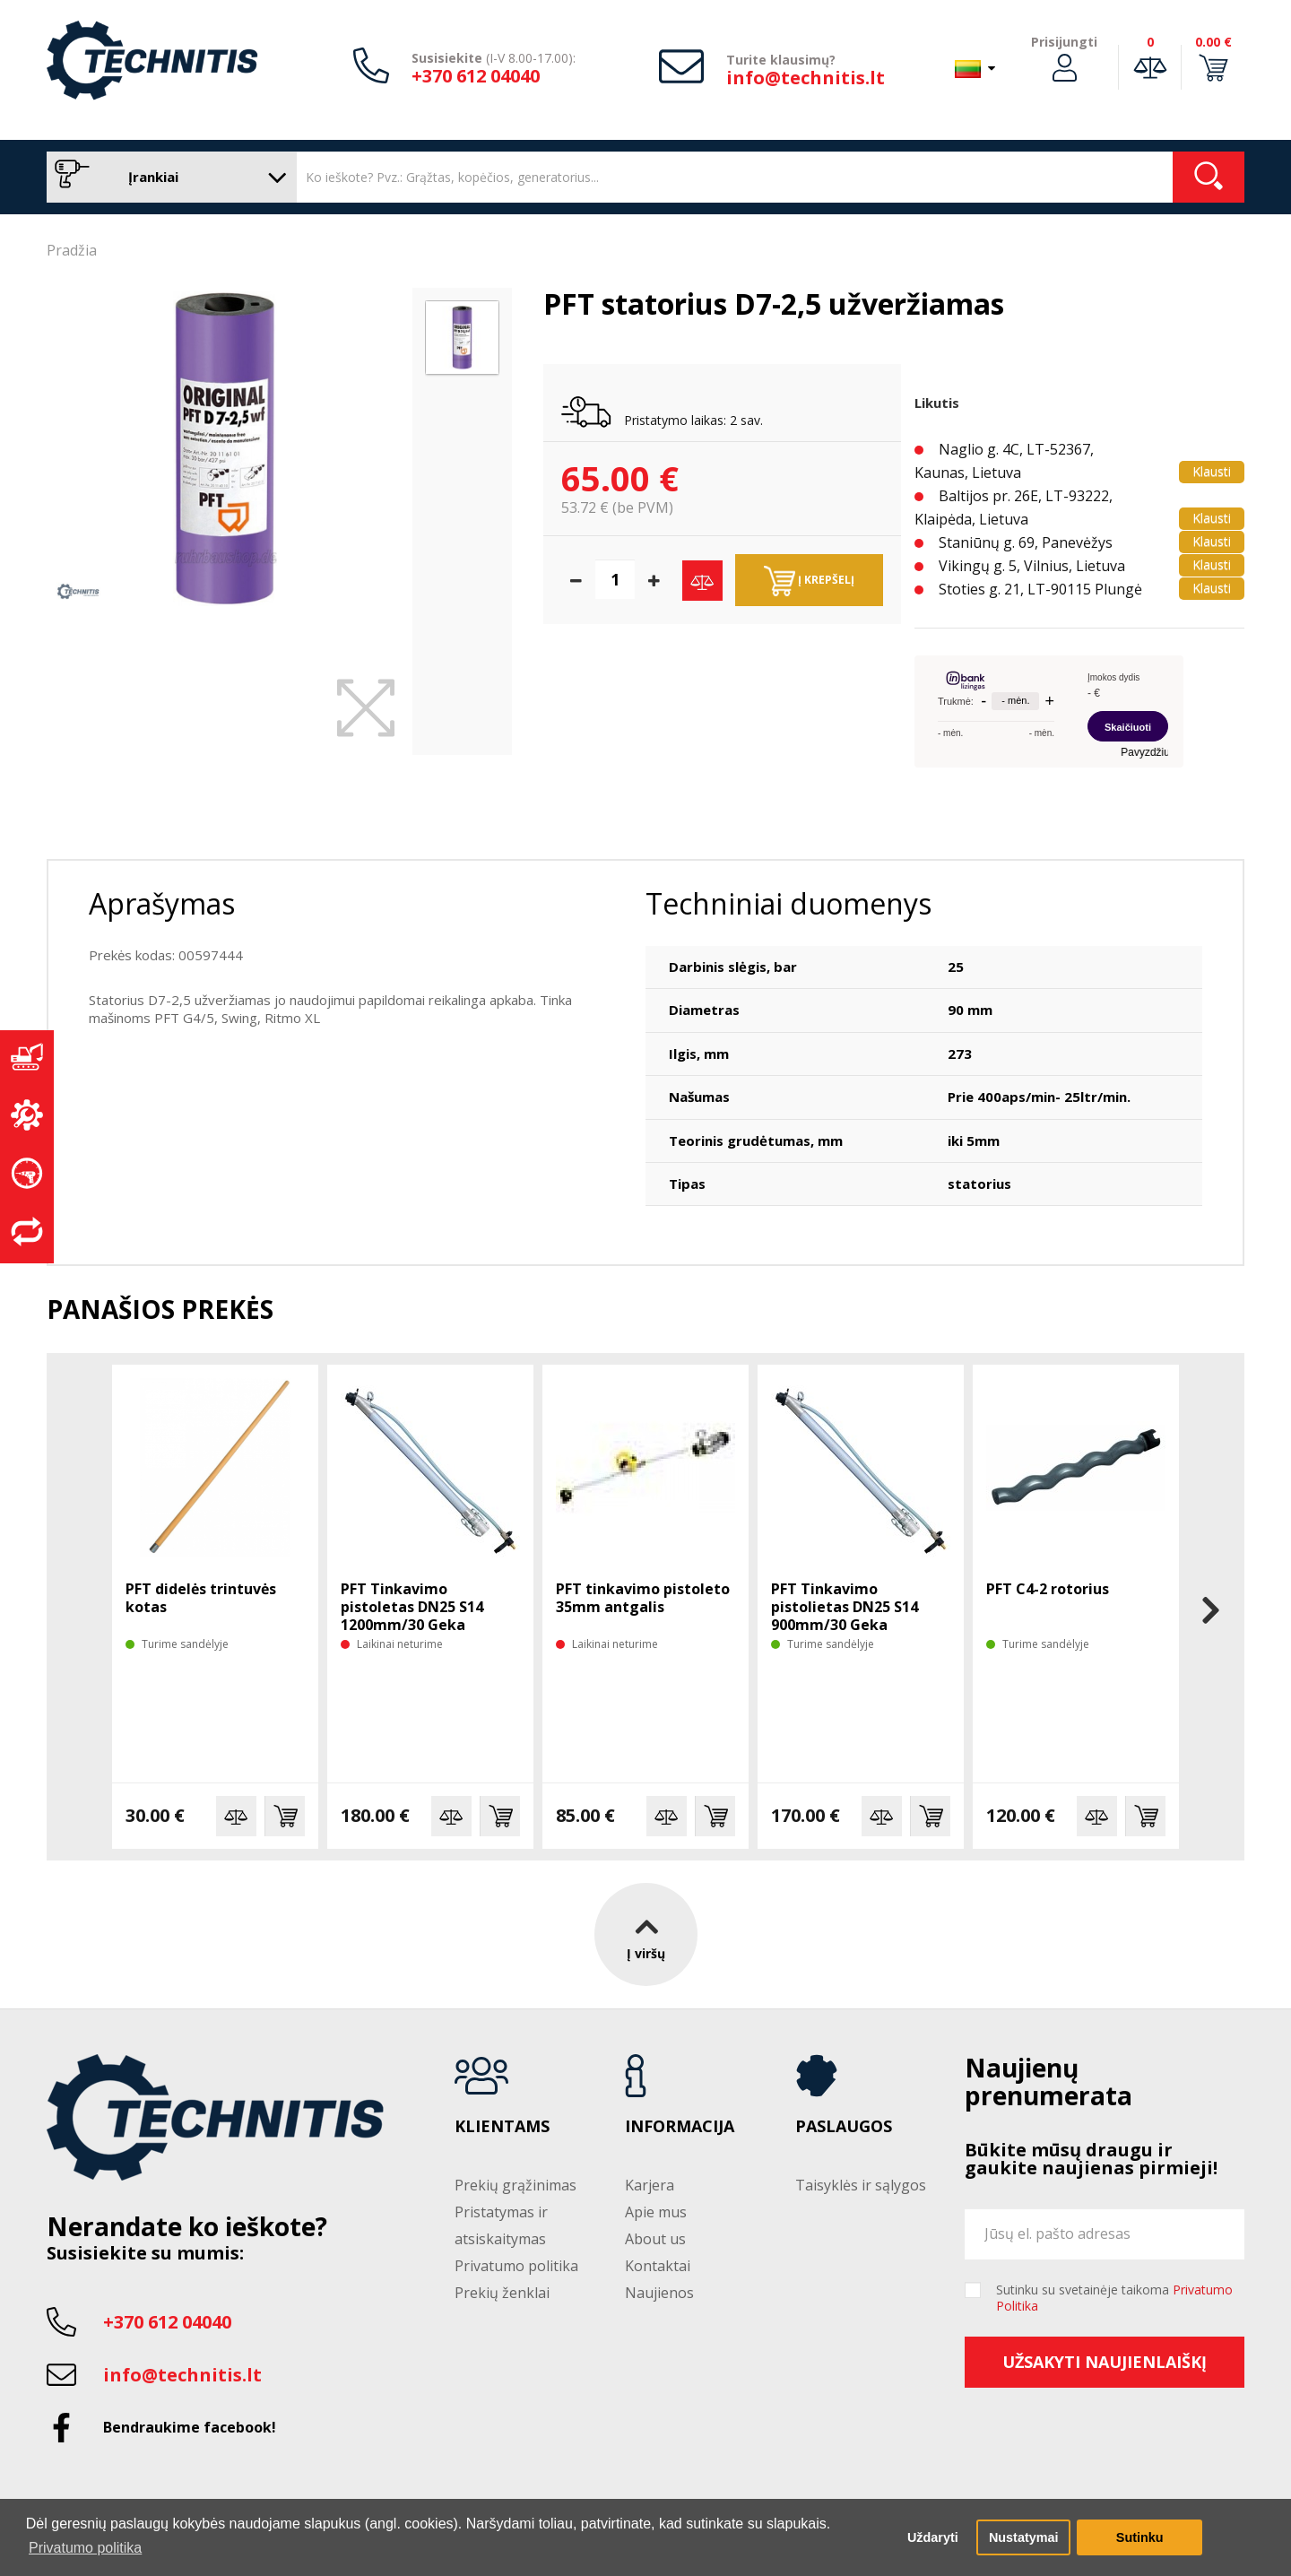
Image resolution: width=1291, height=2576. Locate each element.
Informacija (679, 2127)
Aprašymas (162, 903)
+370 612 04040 (476, 76)
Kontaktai (657, 2266)
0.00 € (1213, 41)
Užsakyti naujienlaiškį (1104, 2361)
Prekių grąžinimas (515, 2185)
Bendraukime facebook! (189, 2427)
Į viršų (646, 1934)
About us (655, 2239)
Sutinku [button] (1140, 2537)
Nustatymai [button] (1024, 2537)
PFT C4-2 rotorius (1047, 1589)
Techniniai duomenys (788, 903)
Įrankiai (167, 177)
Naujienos (659, 2293)
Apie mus (656, 2212)
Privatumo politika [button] (85, 2547)
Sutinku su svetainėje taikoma (1114, 2298)
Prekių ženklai (502, 2293)
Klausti (1211, 471)
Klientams (502, 2127)
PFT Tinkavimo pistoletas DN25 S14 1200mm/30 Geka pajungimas (412, 1615)
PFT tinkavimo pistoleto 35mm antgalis (643, 1598)
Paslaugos (843, 2127)
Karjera (649, 2185)
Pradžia (72, 250)
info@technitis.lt (805, 77)
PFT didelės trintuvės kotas (201, 1598)
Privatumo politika (516, 2266)
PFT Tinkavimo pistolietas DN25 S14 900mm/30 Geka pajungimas (844, 1615)
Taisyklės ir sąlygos (860, 2185)
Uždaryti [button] (932, 2537)
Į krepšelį (809, 581)
